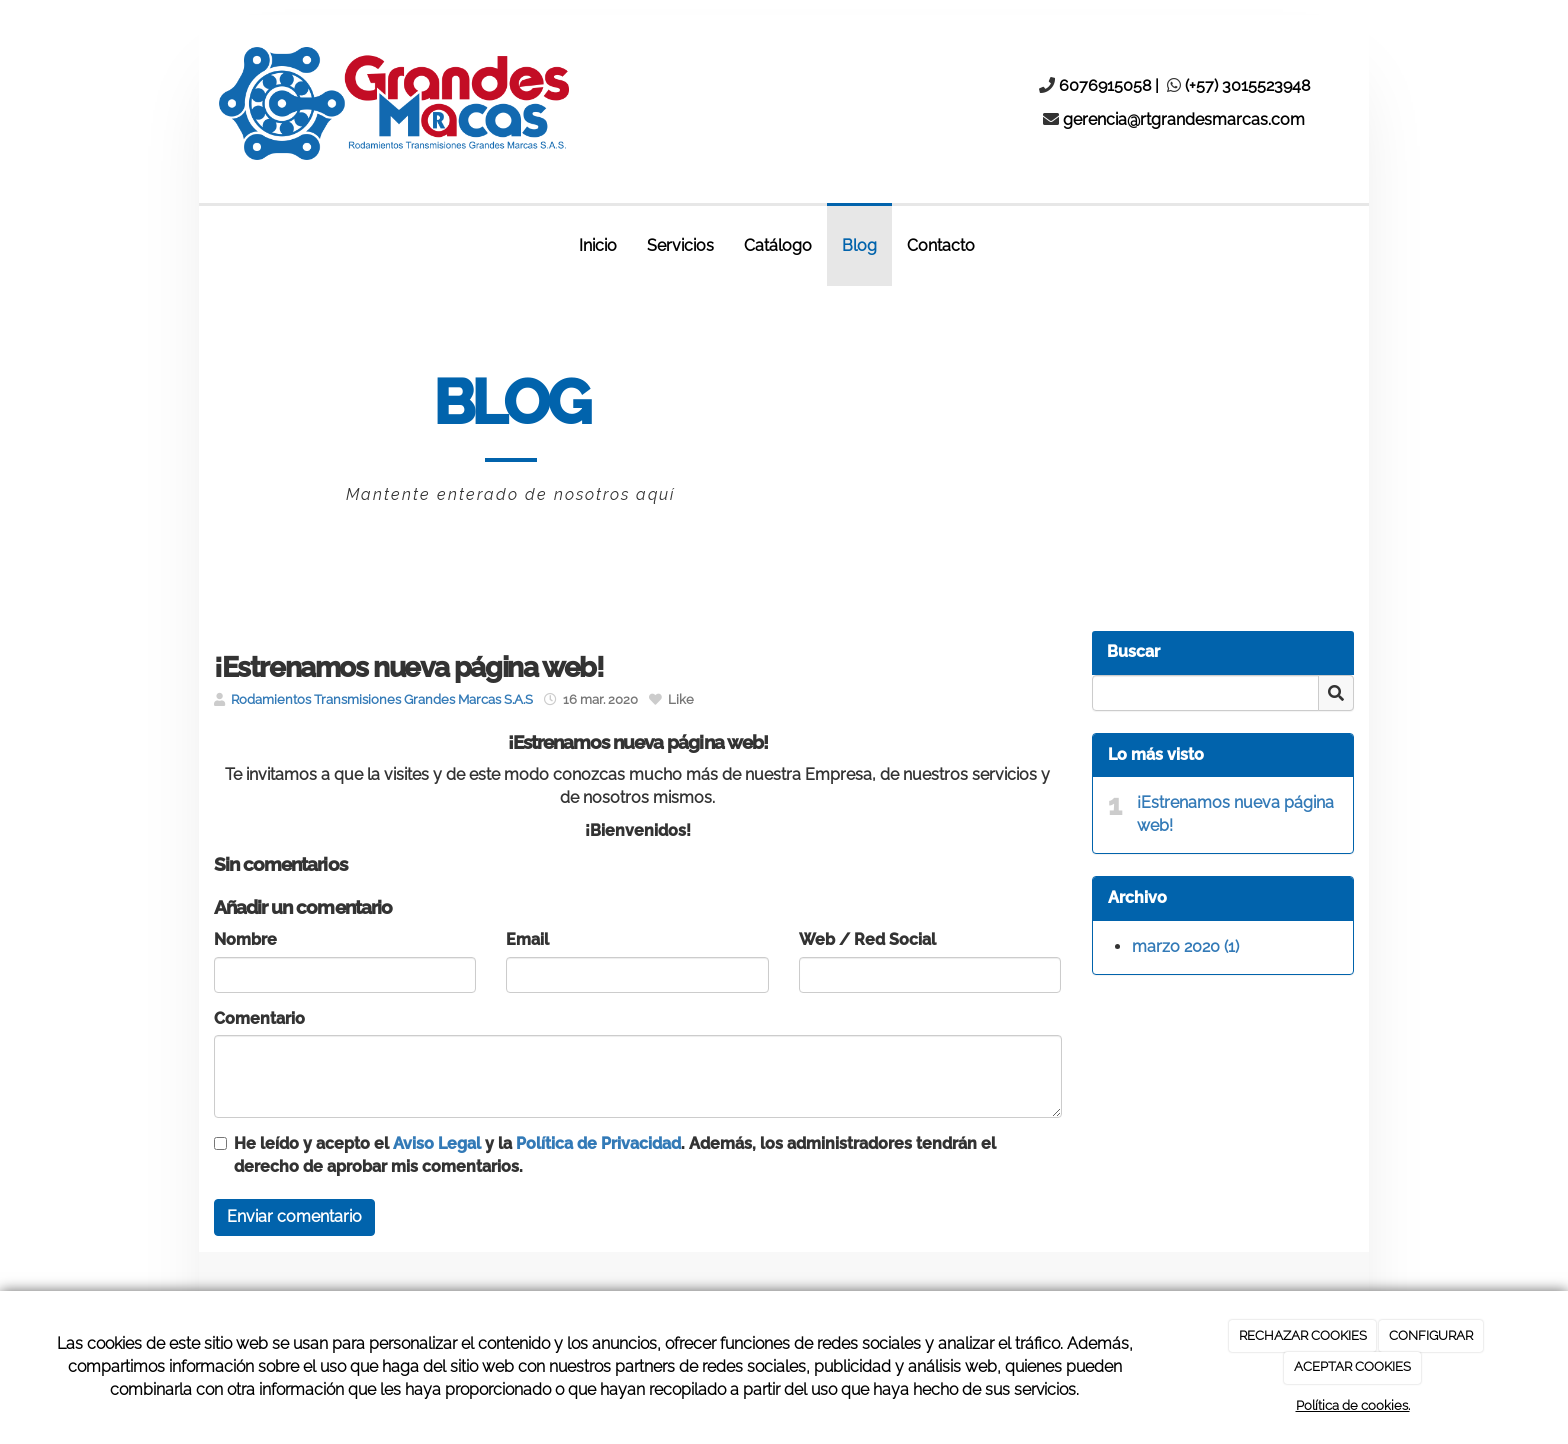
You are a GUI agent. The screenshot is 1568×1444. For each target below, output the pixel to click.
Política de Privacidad (598, 1143)
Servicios (680, 245)
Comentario (259, 1018)
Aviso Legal (437, 1143)
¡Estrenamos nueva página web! (1235, 814)
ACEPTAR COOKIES (1352, 1366)
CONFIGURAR (1431, 1335)
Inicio (598, 245)
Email (527, 939)
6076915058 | (1111, 85)
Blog (859, 245)
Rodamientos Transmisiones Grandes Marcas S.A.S (382, 699)
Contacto (941, 245)
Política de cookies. (1353, 1405)
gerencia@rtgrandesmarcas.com (1184, 119)
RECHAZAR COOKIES (1303, 1335)
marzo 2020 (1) (1185, 946)
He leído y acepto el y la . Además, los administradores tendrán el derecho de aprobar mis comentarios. (615, 1155)
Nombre (245, 939)
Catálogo (778, 245)
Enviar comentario (294, 1216)
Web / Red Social (867, 939)
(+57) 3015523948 (1247, 85)
